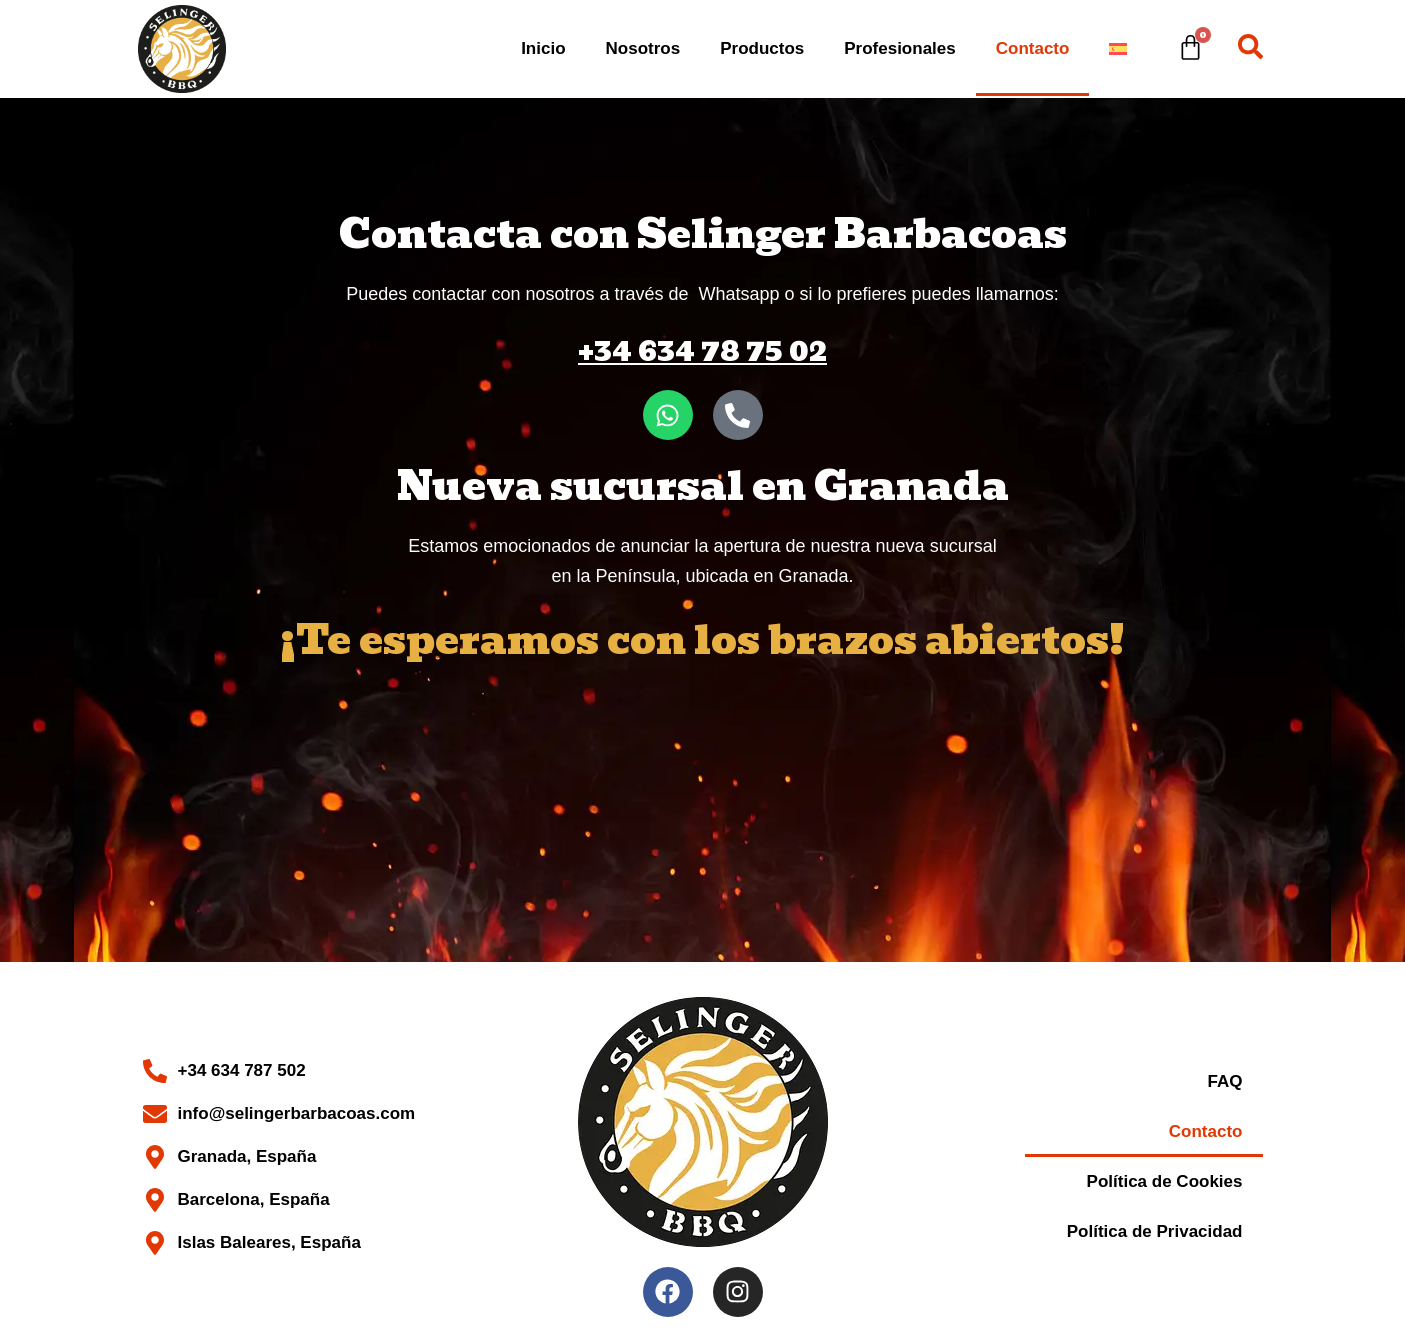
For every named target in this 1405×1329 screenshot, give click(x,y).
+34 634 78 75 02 (702, 350)
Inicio (543, 48)
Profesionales (900, 48)
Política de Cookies (1165, 1181)
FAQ (1225, 1081)
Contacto (1033, 48)
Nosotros (643, 48)
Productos (762, 48)
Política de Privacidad (1155, 1231)
